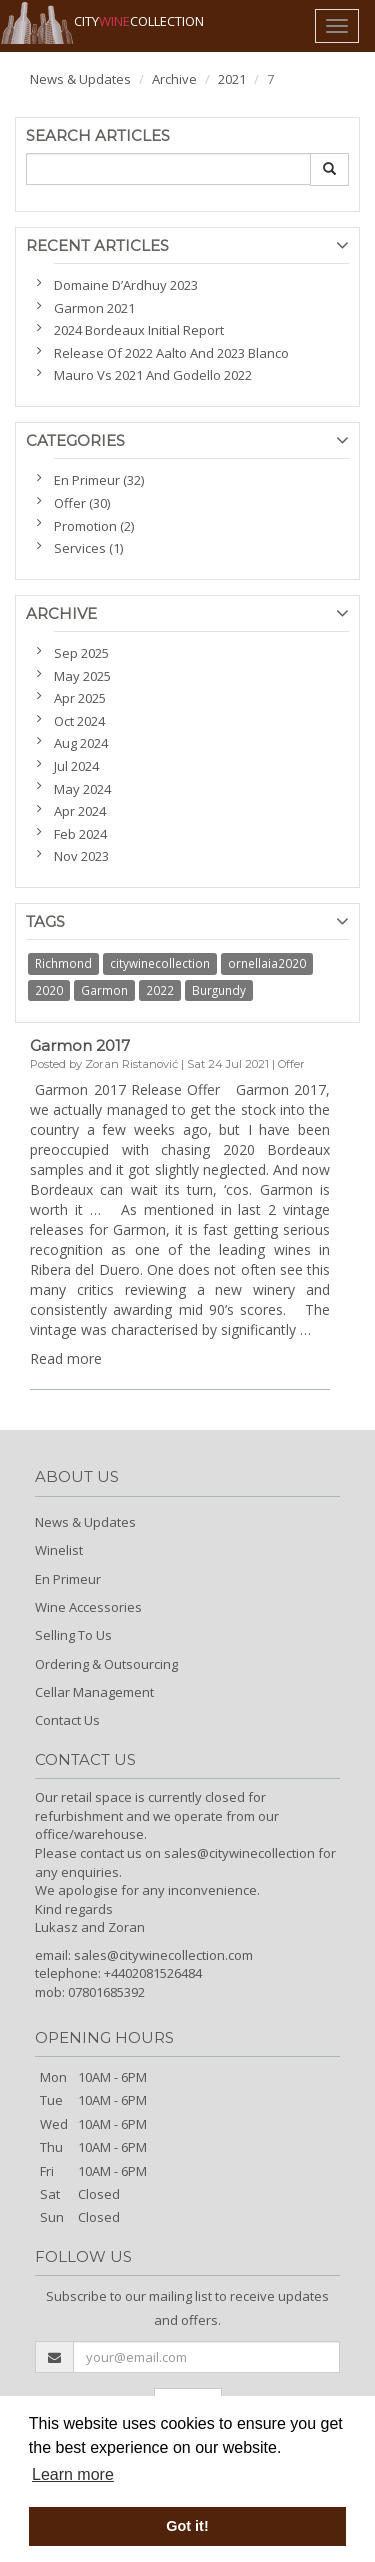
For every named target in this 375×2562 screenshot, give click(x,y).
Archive (174, 79)
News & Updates (80, 79)
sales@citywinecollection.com (163, 1955)
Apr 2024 (80, 811)
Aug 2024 (81, 743)
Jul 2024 (76, 766)
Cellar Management (94, 1692)
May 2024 (82, 789)
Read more (66, 1358)
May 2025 (82, 676)
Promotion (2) (94, 526)
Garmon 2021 (94, 308)
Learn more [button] (73, 2474)
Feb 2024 (80, 834)
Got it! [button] (187, 2526)
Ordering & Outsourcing (106, 1664)
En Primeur (68, 1579)
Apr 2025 (80, 698)
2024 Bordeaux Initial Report (139, 330)
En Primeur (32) (99, 480)
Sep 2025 (81, 653)
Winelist (59, 1550)
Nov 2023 (81, 856)
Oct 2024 (79, 721)
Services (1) (88, 548)
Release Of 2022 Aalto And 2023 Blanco (171, 353)
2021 (232, 79)
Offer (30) (82, 503)
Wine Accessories (88, 1607)
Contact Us (67, 1720)
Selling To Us (73, 1635)
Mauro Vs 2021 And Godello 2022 (153, 375)
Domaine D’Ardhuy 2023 (126, 285)
